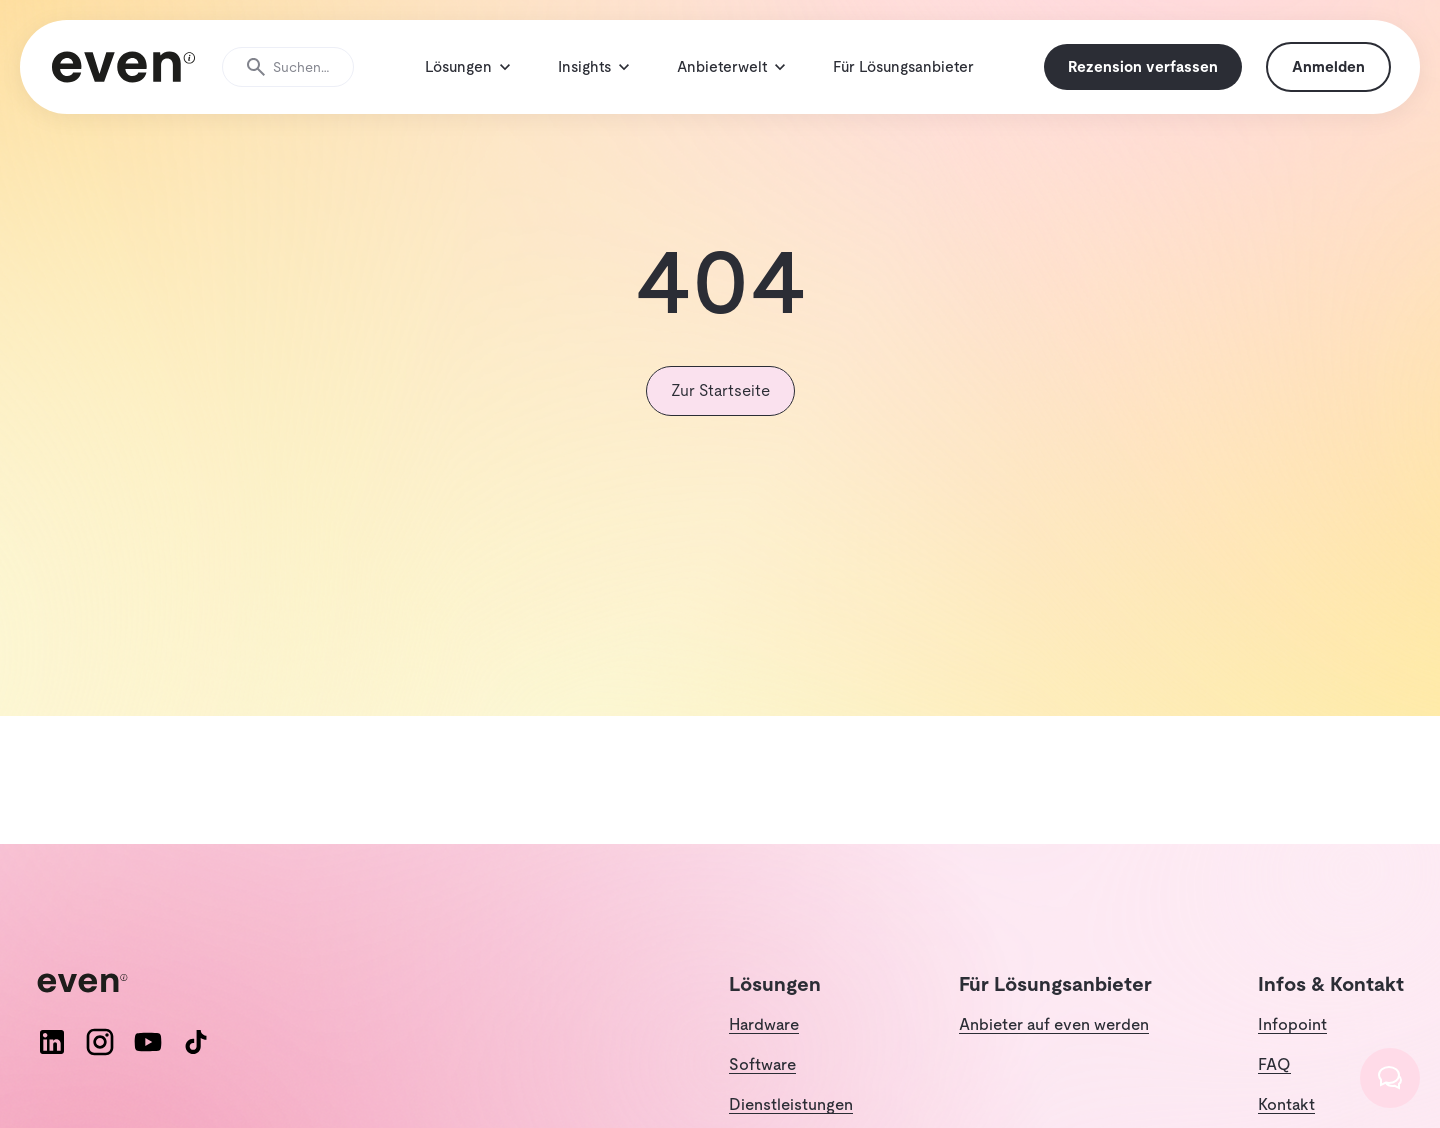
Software (762, 1090)
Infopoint (1292, 1050)
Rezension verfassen (1136, 79)
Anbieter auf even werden (1054, 1050)
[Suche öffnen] (295, 80)
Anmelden (1321, 79)
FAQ (1274, 1090)
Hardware (764, 1050)
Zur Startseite (720, 416)
